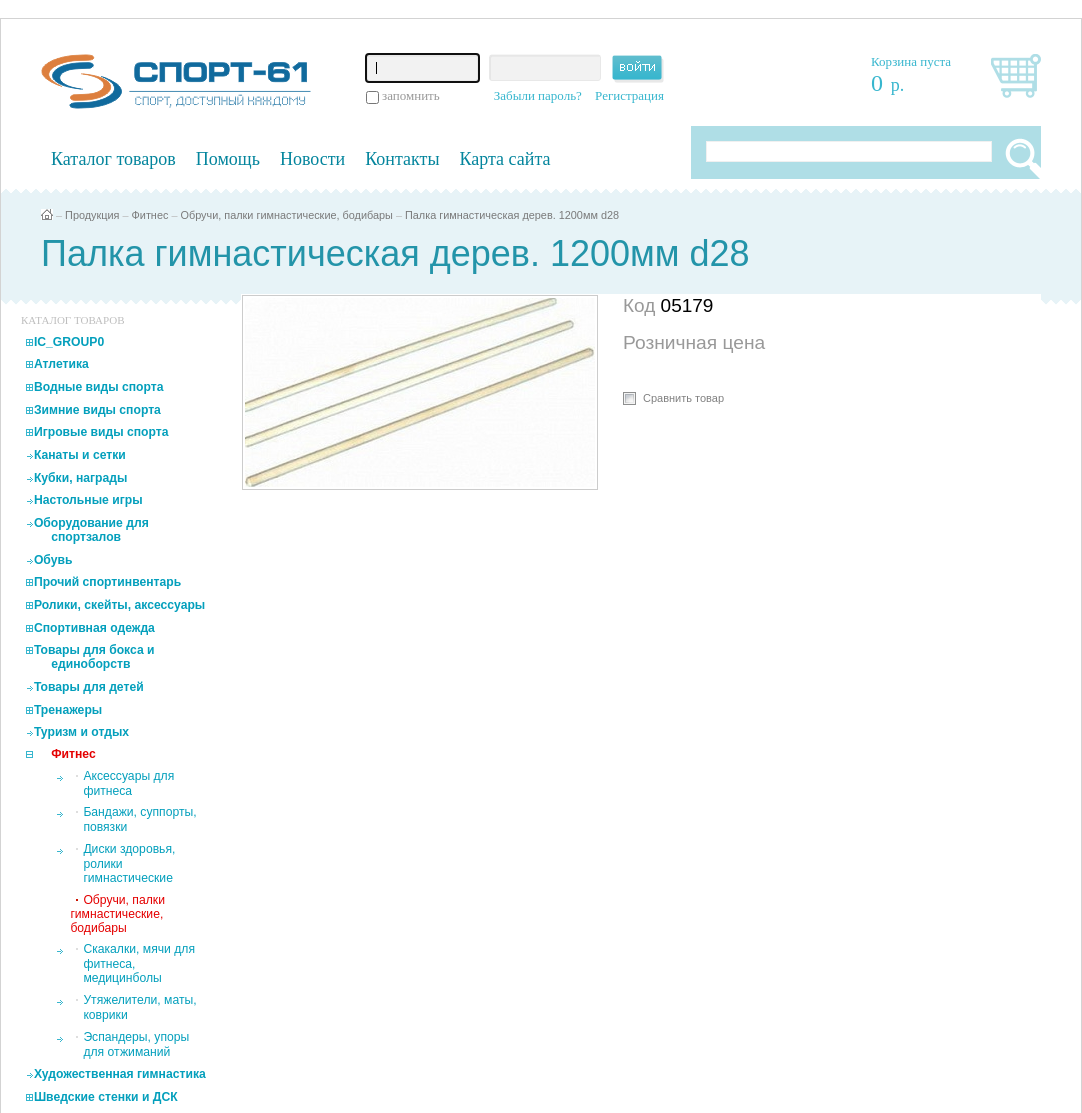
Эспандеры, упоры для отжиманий (136, 1044)
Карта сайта (505, 159)
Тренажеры (68, 710)
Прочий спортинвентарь (107, 582)
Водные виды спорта (99, 387)
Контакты (402, 159)
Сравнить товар (683, 398)
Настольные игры (88, 500)
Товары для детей (89, 687)
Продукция (92, 215)
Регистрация (629, 95)
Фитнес (150, 215)
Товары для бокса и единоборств (94, 657)
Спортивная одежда (94, 628)
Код (642, 305)
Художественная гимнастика (120, 1074)
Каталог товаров (113, 159)
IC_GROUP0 (69, 342)
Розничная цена (694, 342)
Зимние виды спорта (97, 410)
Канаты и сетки (80, 455)
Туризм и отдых (81, 732)
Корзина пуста (911, 61)
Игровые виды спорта (101, 432)
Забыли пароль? (538, 95)
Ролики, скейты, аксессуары (119, 605)
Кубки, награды (80, 478)
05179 (687, 305)
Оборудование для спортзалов (91, 530)
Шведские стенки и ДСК (106, 1097)
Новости (312, 159)
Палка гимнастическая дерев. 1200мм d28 (512, 215)
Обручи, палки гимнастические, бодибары (286, 215)
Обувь (53, 560)
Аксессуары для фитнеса (128, 783)
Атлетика (61, 364)
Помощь (228, 159)
